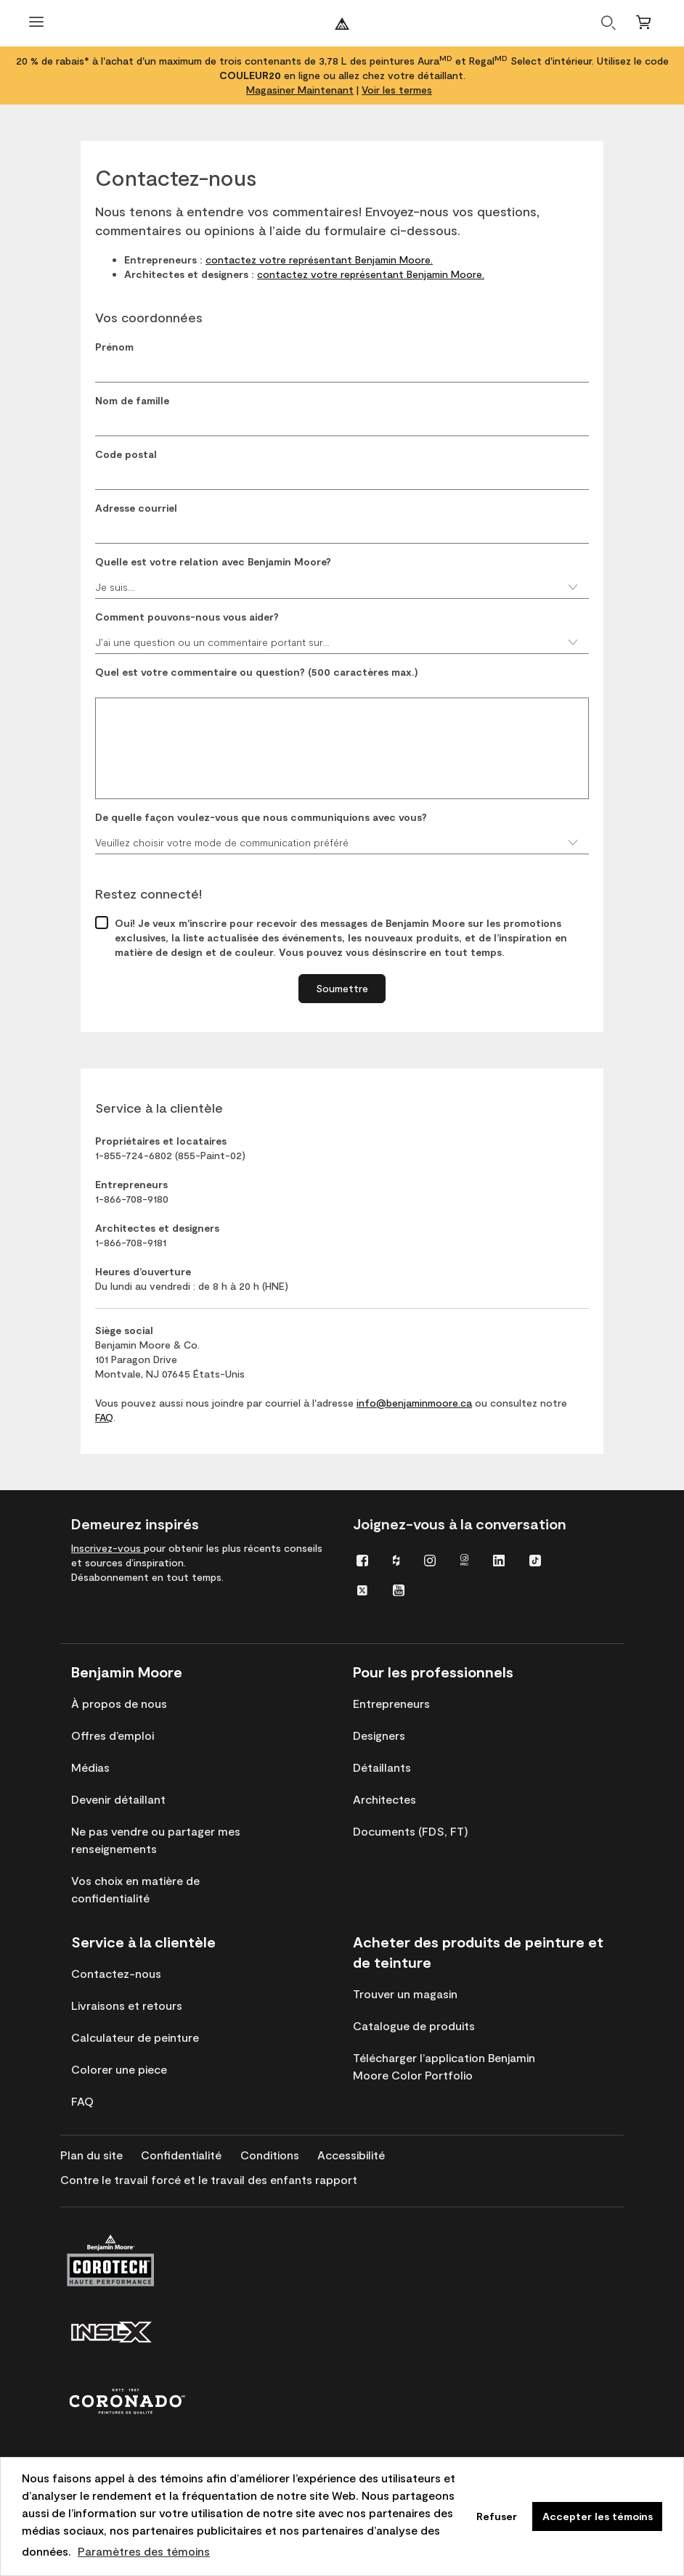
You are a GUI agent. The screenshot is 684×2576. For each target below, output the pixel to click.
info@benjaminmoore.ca (414, 1403)
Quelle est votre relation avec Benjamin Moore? (213, 561)
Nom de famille (132, 400)
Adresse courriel (136, 508)
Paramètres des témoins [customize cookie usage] (144, 2551)
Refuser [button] (496, 2516)
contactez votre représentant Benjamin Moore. (319, 259)
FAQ (104, 1417)
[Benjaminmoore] (342, 23)
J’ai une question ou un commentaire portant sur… (336, 642)
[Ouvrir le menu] (36, 23)
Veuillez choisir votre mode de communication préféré (336, 842)
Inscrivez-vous (107, 1548)
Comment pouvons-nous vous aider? (187, 616)
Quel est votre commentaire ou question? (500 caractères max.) (256, 672)
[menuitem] (362, 1559)
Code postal (126, 454)
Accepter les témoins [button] (597, 2516)
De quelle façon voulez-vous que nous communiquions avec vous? (261, 817)
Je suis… (336, 587)
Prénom (114, 346)
